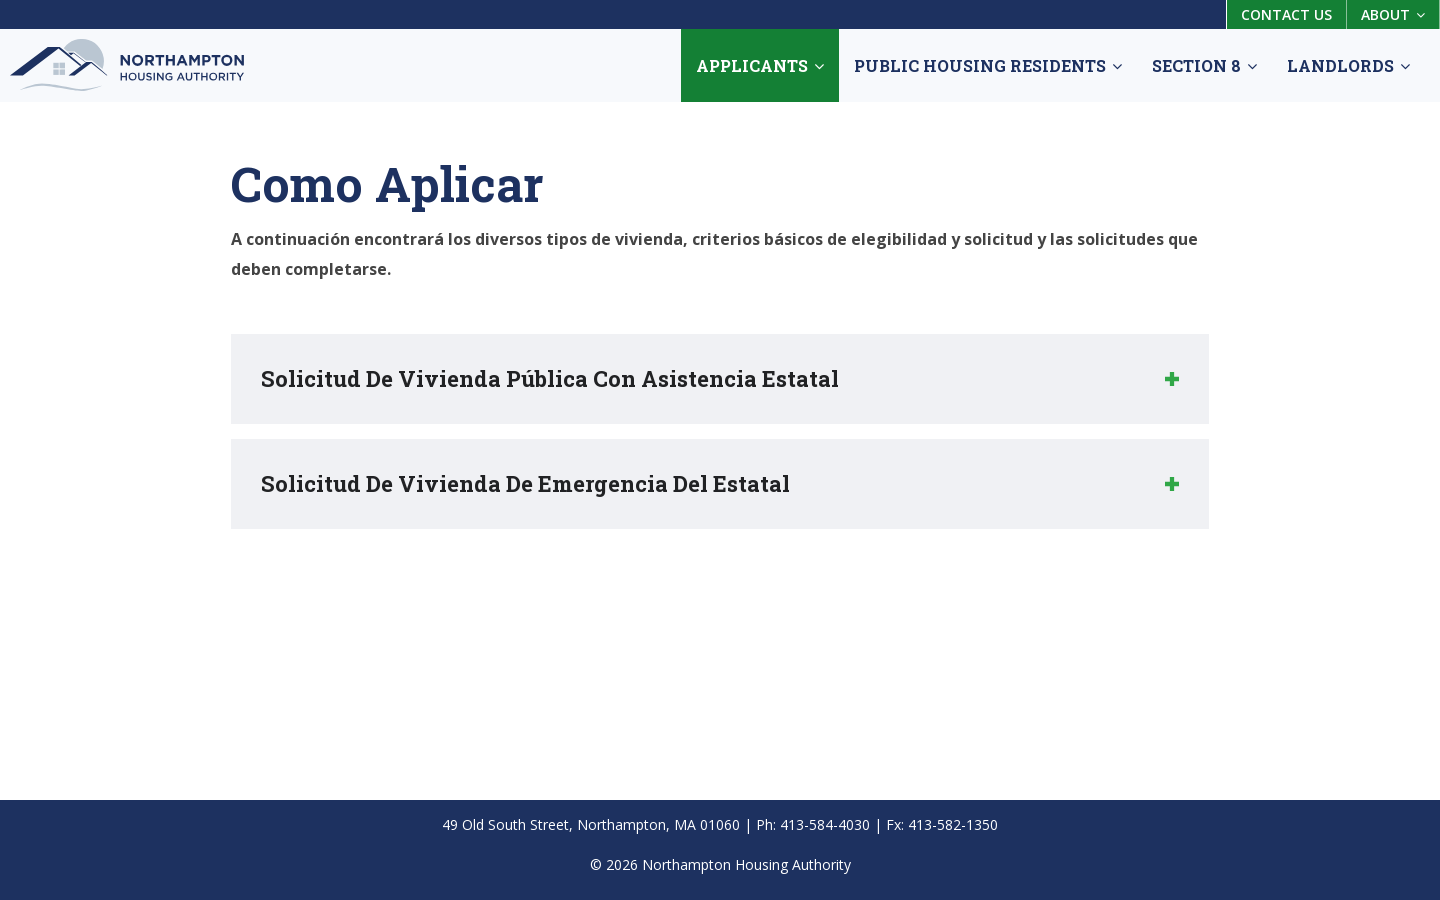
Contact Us (1286, 14)
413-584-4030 (825, 824)
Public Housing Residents (988, 65)
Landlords (1348, 65)
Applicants (760, 65)
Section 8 (1204, 65)
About (1393, 14)
